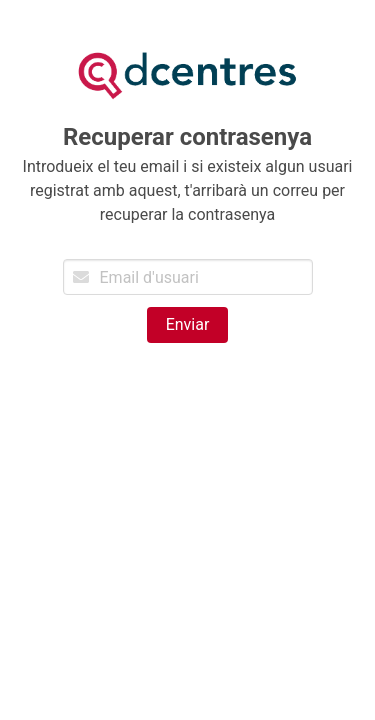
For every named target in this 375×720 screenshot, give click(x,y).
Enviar (188, 324)
